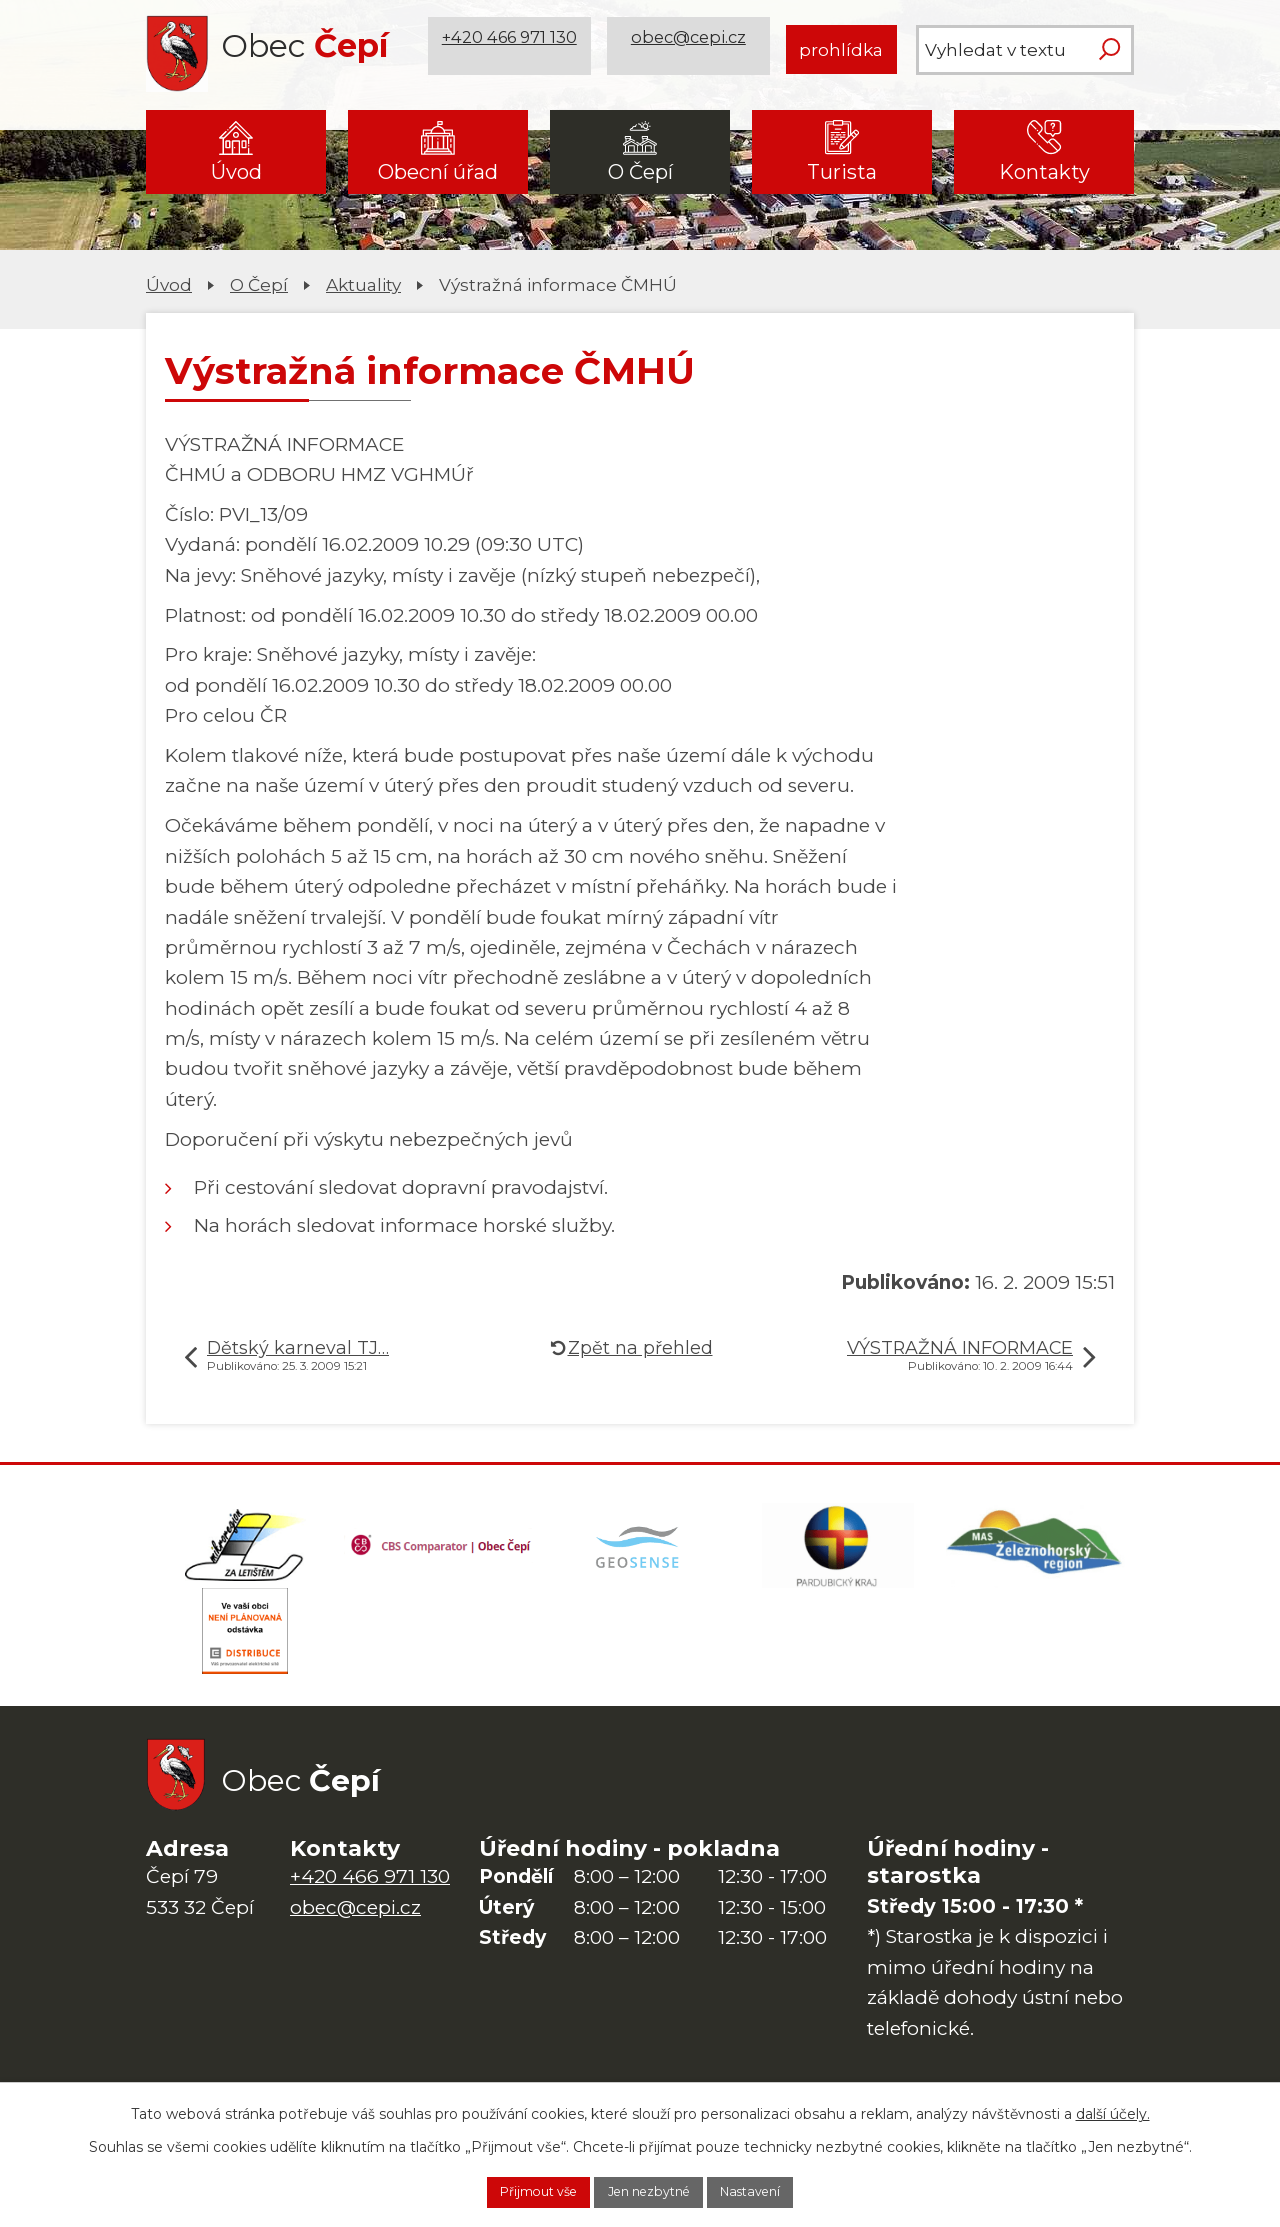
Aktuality (363, 284)
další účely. (1113, 2109)
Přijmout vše (511, 2190)
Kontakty (1044, 172)
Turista (842, 172)
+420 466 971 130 (513, 49)
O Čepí (640, 172)
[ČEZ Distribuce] (245, 1653)
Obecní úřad (438, 172)
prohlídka (841, 49)
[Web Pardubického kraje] (838, 1553)
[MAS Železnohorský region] (1035, 1553)
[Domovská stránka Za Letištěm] (245, 1553)
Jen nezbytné (650, 2190)
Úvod (236, 172)
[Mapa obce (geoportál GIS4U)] (640, 1553)
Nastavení (779, 2190)
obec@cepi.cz (692, 49)
